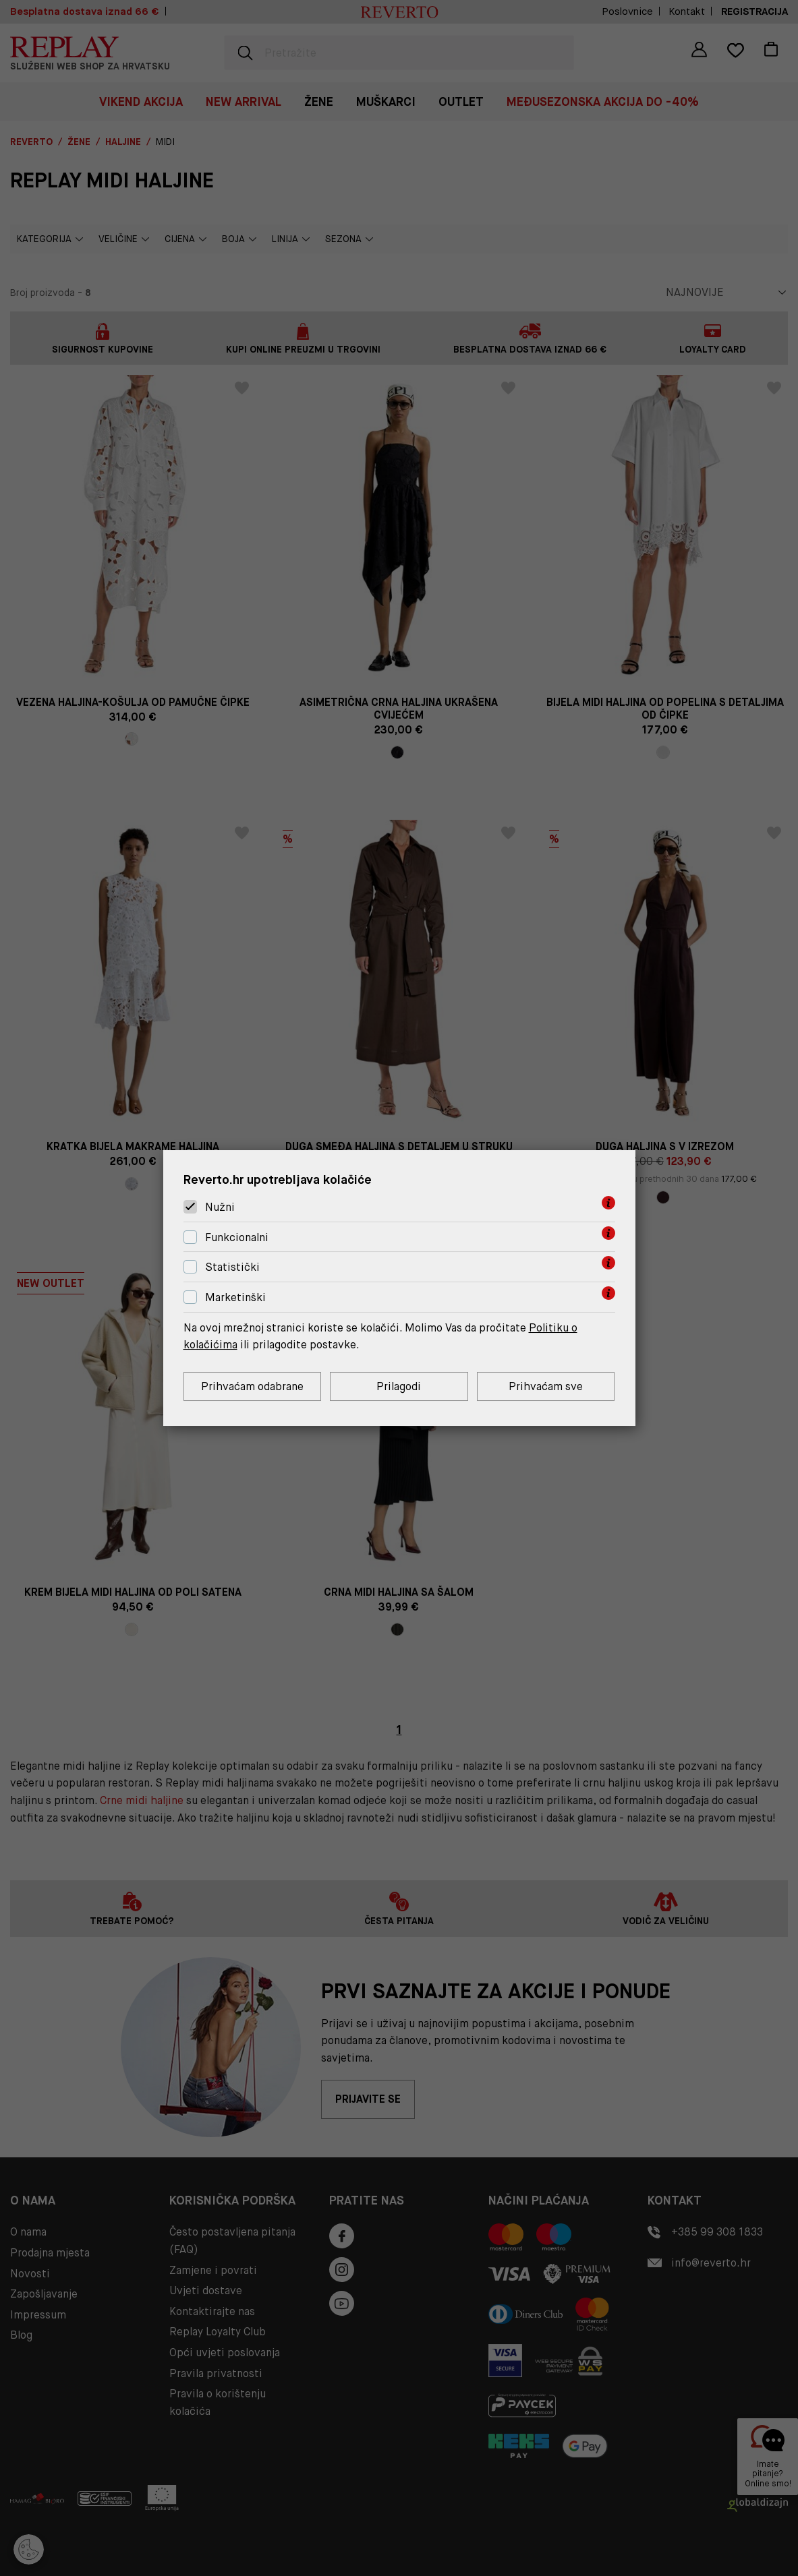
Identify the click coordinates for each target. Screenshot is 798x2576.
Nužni (220, 1207)
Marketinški (235, 1297)
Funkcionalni (236, 1237)
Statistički (232, 1268)
